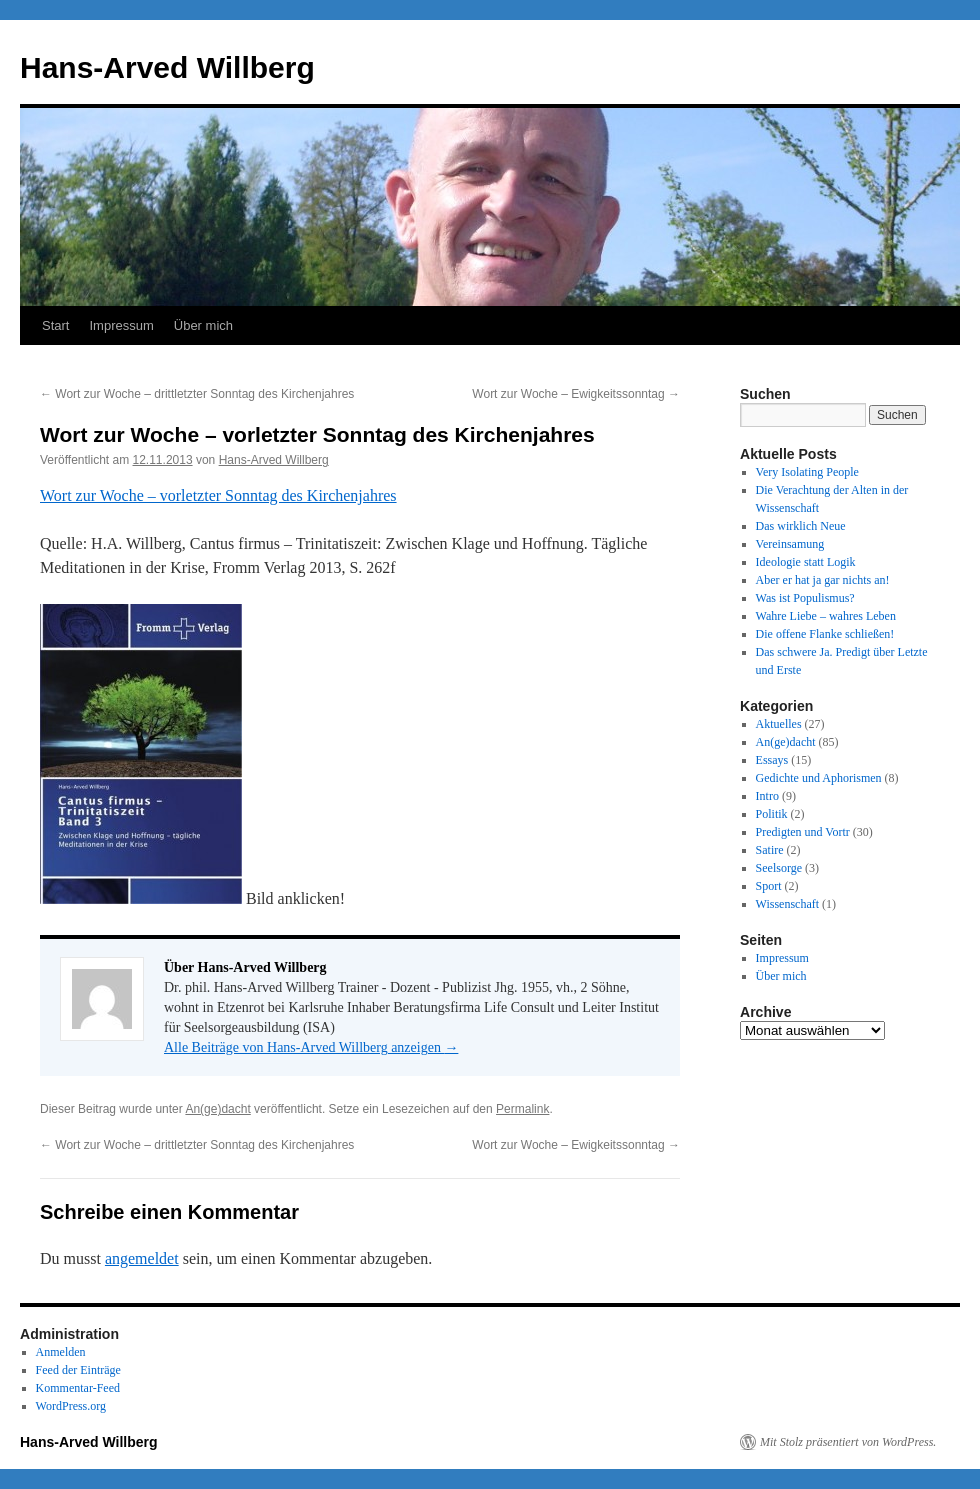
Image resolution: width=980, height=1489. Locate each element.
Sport (769, 886)
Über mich (203, 325)
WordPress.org (71, 1406)
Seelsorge (779, 868)
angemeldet (142, 1258)
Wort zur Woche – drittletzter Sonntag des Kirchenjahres (197, 394)
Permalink (522, 1109)
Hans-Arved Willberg (167, 67)
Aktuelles (779, 724)
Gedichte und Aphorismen (819, 778)
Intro (767, 796)
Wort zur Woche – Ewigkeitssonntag (576, 394)
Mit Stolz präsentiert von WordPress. (848, 1442)
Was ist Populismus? (805, 598)
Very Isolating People (807, 472)
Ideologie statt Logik (806, 562)
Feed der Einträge (78, 1370)
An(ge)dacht (217, 1109)
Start (55, 325)
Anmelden (61, 1352)
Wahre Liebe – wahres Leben (826, 616)
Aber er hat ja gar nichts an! (823, 580)
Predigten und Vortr (803, 832)
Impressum (121, 325)
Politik (772, 814)
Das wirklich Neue (801, 526)
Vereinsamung (790, 544)
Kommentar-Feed (78, 1388)
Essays (772, 760)
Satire (770, 850)
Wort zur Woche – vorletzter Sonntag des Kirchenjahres (218, 495)
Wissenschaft (788, 904)
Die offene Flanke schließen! (825, 634)
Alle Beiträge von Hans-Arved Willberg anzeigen (311, 1047)
